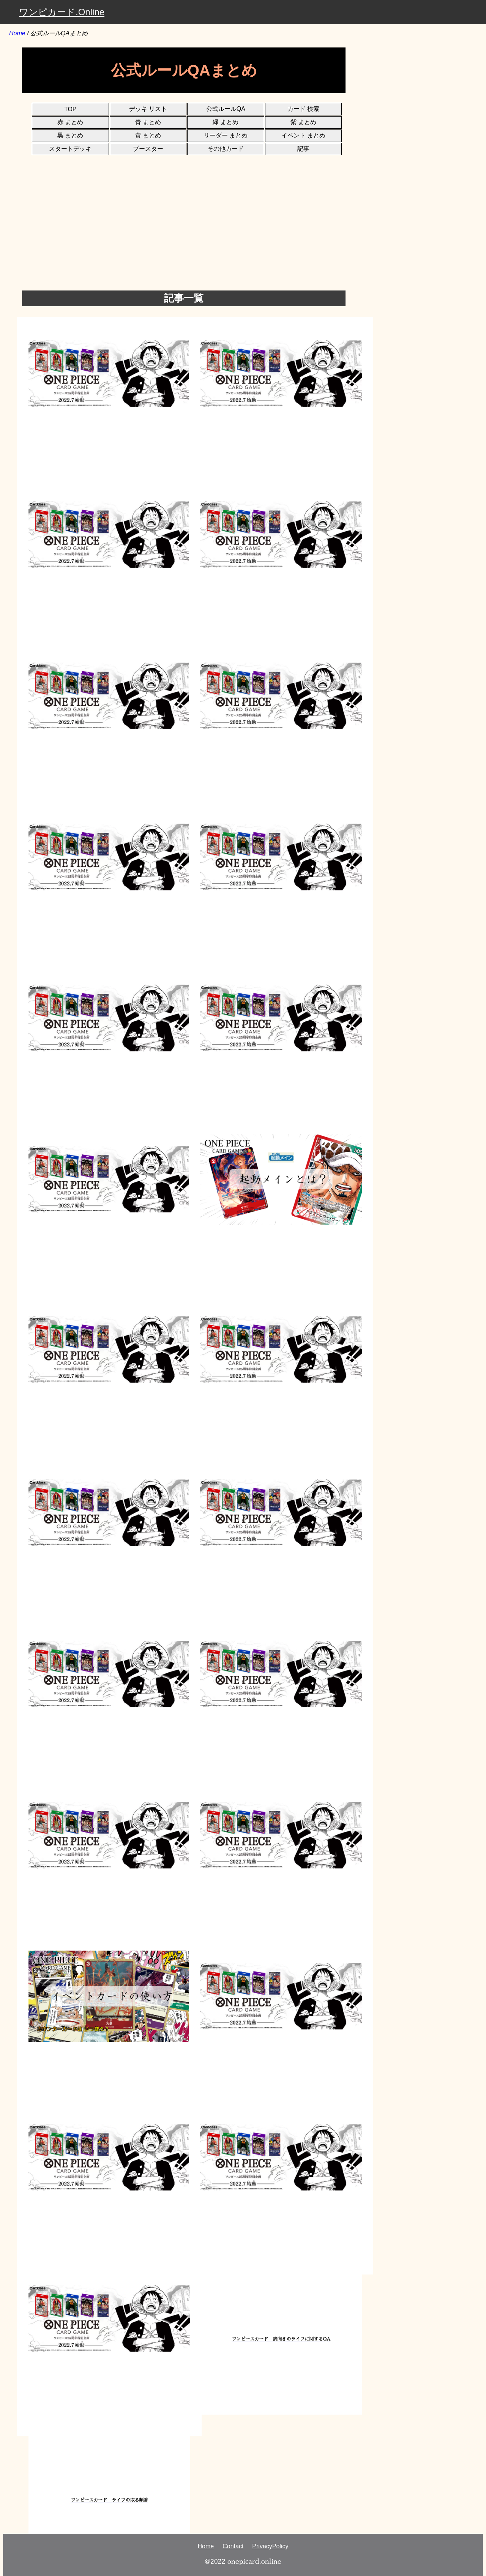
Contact (232, 2546)
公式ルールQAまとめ (59, 33)
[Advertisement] (250, 233)
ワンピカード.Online (61, 12)
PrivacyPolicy (270, 2546)
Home (17, 33)
